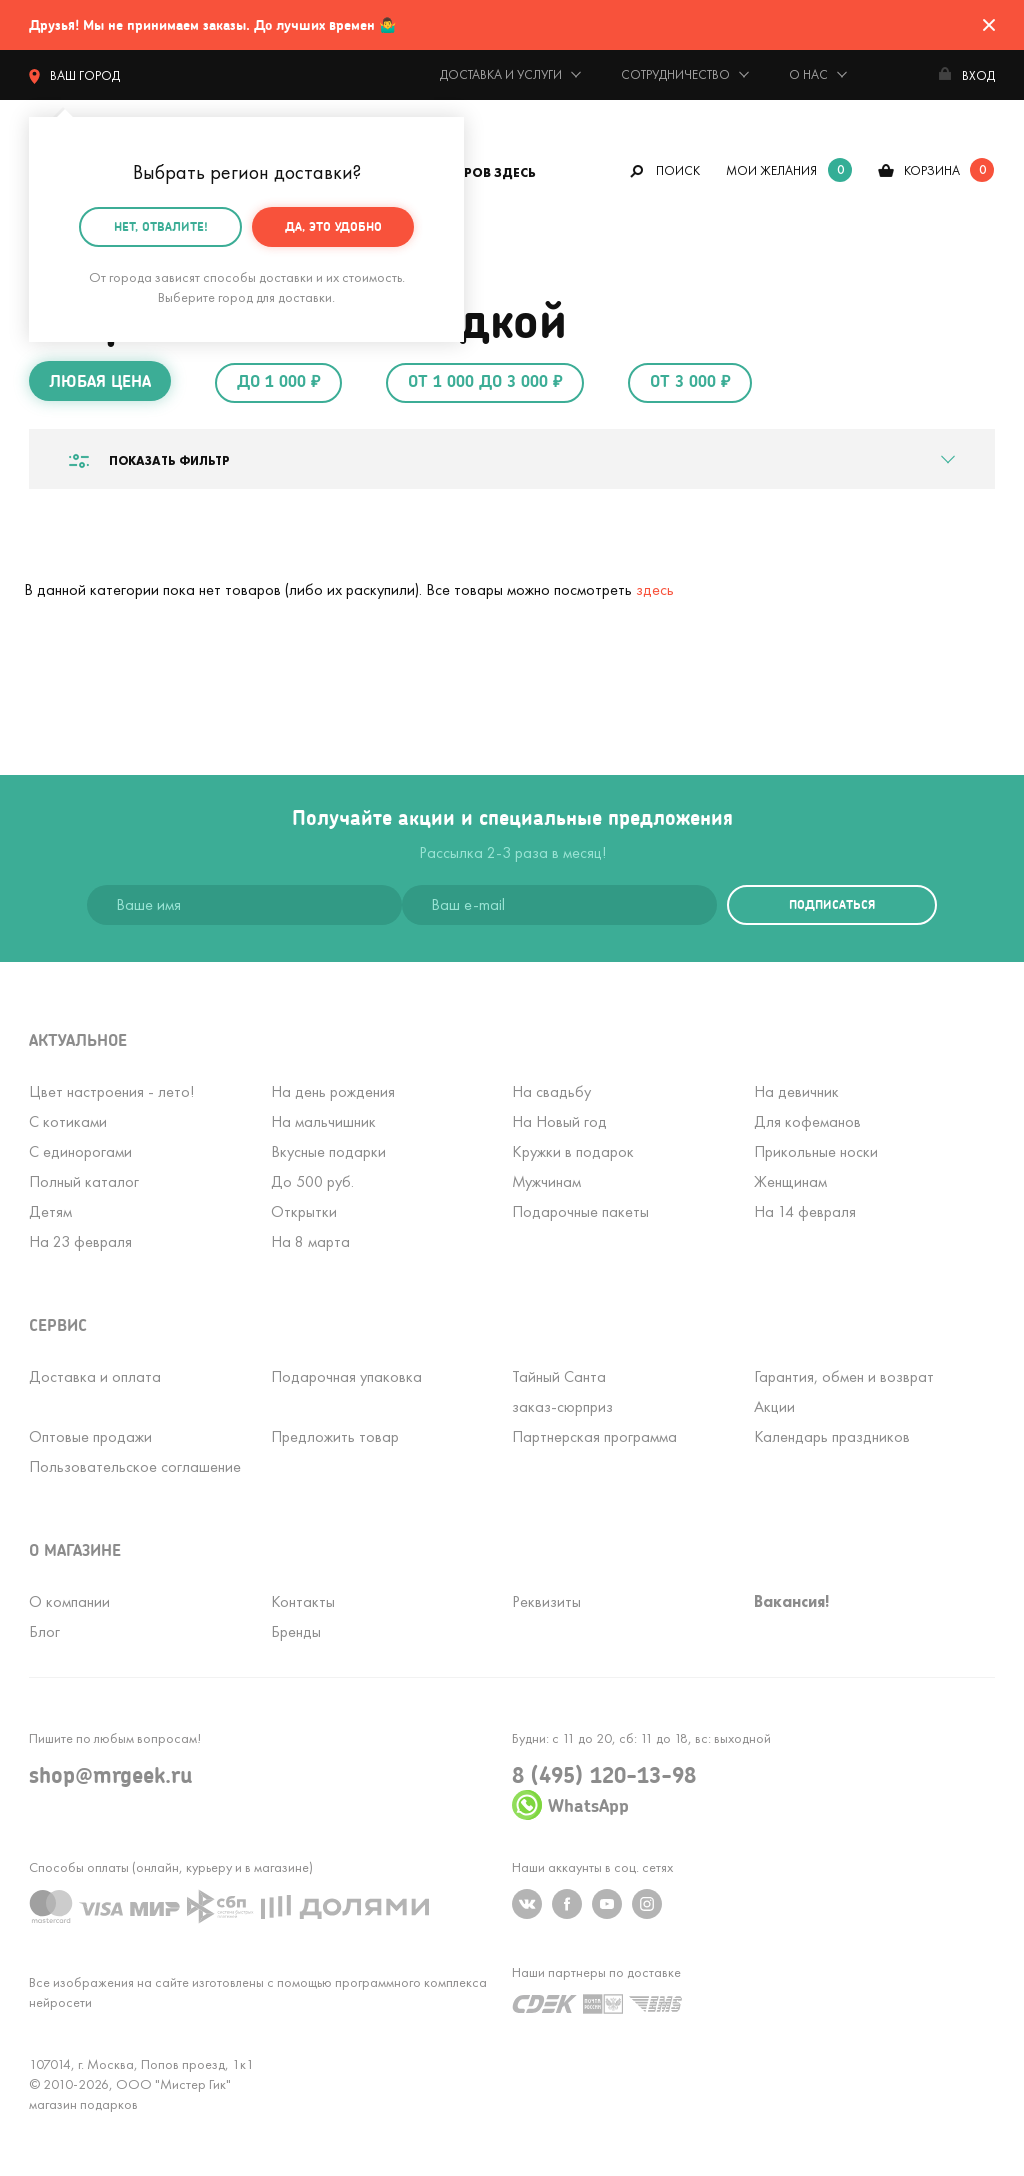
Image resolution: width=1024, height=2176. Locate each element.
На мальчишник (323, 1121)
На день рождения (333, 1091)
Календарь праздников (832, 1436)
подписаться (832, 904)
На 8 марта (310, 1241)
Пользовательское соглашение (135, 1466)
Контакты (303, 1601)
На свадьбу (551, 1091)
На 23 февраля (80, 1241)
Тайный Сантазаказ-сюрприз (562, 1391)
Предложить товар (335, 1436)
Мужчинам (546, 1181)
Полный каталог (84, 1181)
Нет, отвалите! (161, 225)
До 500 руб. (312, 1181)
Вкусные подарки (328, 1151)
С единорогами (80, 1151)
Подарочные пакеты (580, 1211)
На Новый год (559, 1121)
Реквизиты (546, 1601)
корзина (932, 170)
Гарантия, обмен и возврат (844, 1376)
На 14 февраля (805, 1211)
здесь (655, 589)
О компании (69, 1601)
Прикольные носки (816, 1151)
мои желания (771, 170)
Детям (50, 1211)
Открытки (304, 1211)
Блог (44, 1631)
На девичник (796, 1091)
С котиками (68, 1121)
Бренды (296, 1631)
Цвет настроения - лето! (111, 1091)
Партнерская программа (594, 1436)
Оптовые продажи (90, 1436)
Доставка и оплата (95, 1376)
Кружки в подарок (573, 1151)
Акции (774, 1406)
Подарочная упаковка (346, 1376)
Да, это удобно (333, 225)
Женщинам (790, 1181)
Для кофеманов (807, 1121)
